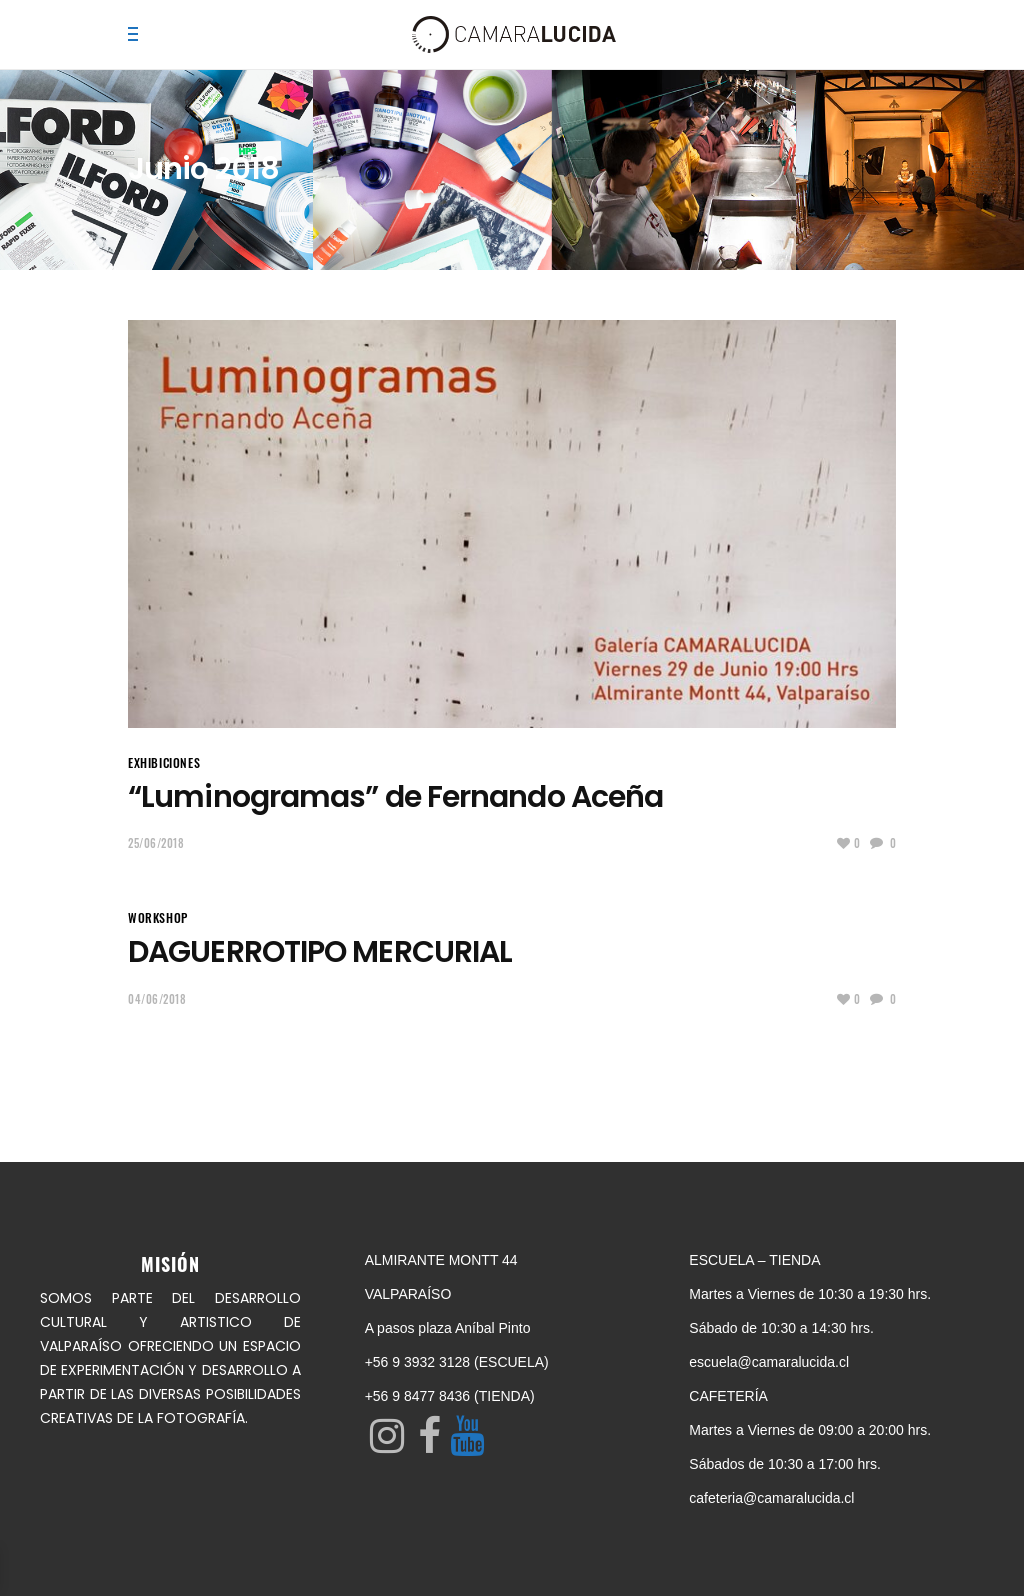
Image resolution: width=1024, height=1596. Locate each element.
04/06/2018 (157, 999)
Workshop (158, 917)
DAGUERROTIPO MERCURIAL (320, 952)
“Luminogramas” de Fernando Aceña (395, 797)
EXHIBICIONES (164, 762)
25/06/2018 (156, 843)
